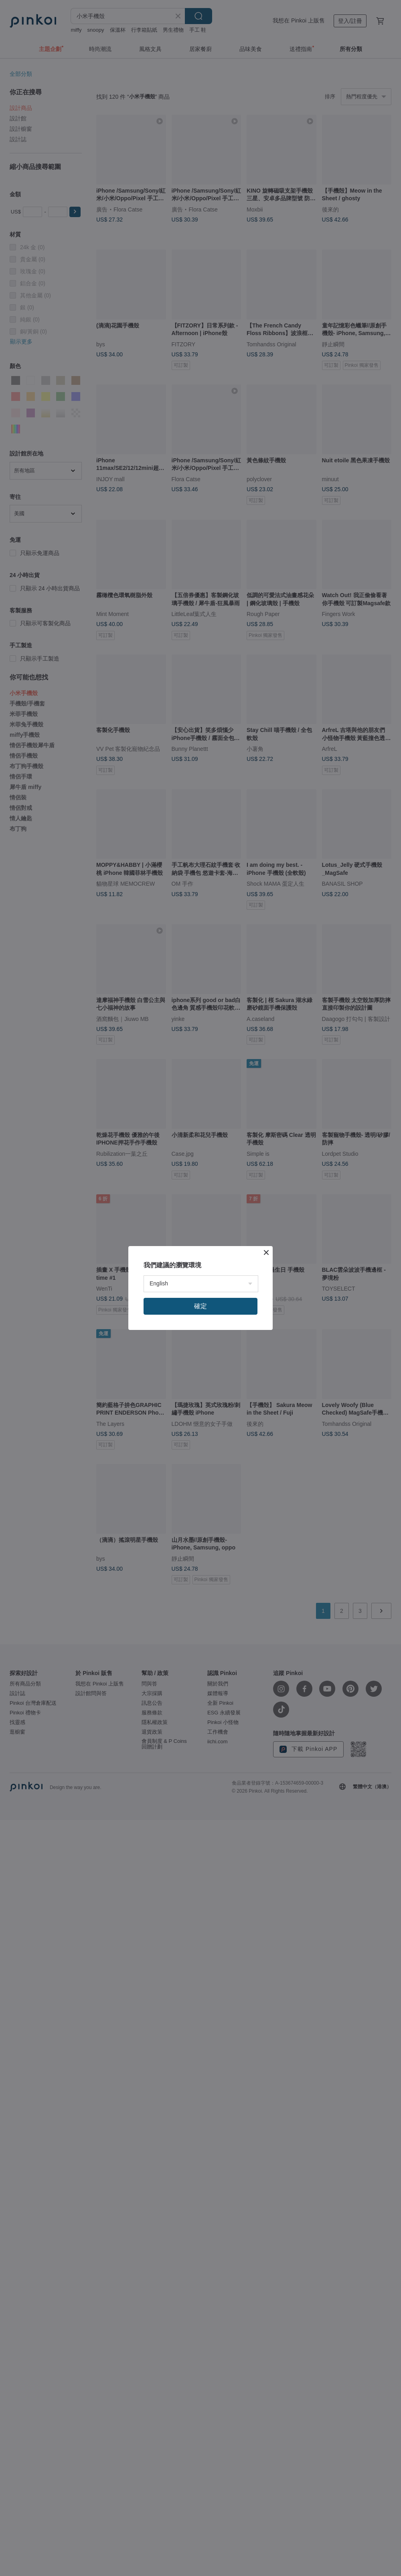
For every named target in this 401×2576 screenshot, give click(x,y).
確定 (200, 1306)
